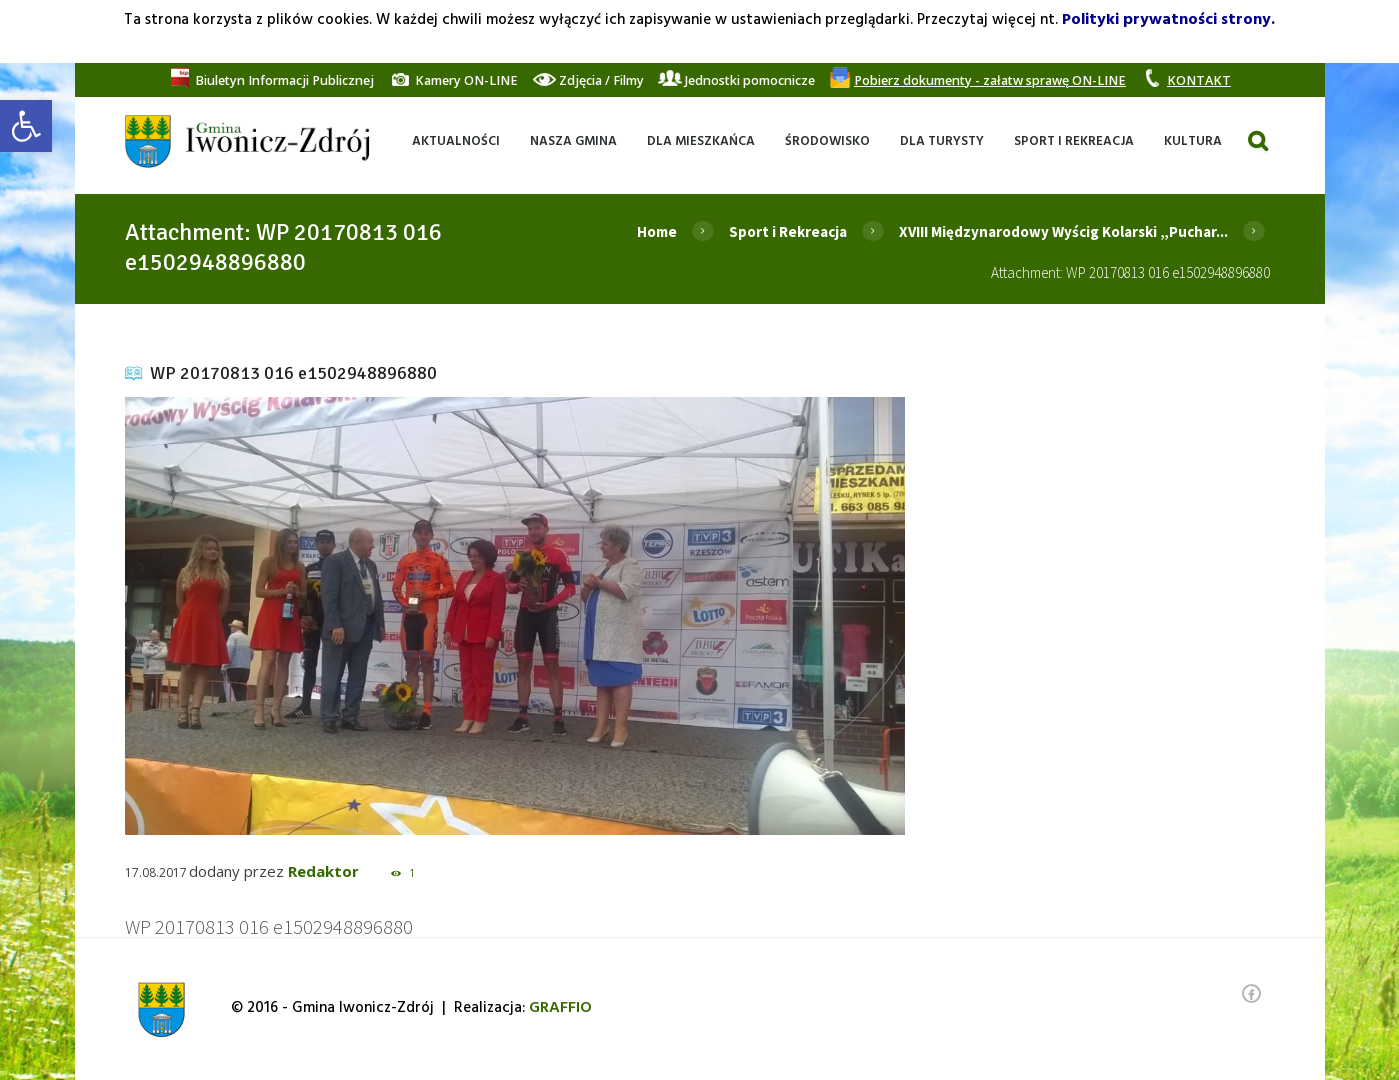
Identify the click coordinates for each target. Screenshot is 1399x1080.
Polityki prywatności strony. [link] (1168, 20)
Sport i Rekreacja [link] (788, 231)
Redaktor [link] (323, 871)
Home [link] (657, 231)
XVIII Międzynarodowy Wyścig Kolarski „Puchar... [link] (1063, 231)
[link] (26, 126)
